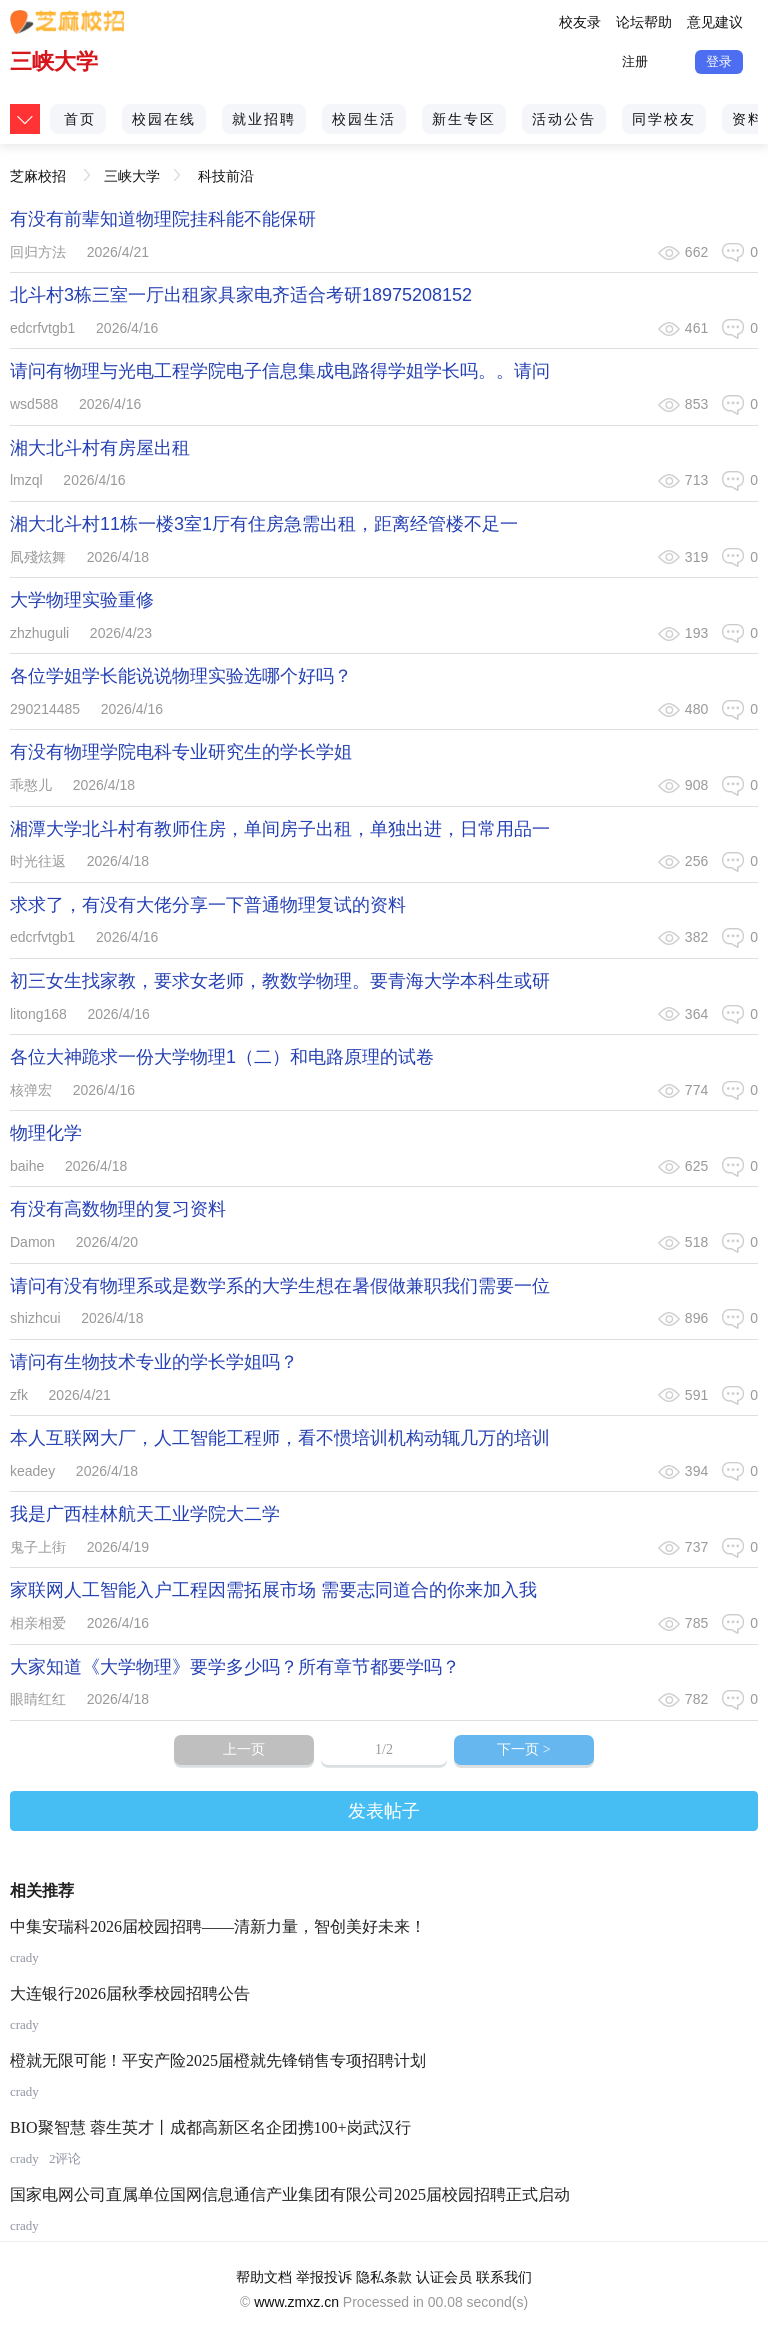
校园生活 (364, 119)
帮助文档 (264, 2277)
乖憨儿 (31, 785)
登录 (719, 61)
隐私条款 (384, 2277)
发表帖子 (384, 1811)
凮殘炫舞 (38, 557)
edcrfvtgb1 (42, 328)
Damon (32, 1242)
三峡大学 (54, 61)
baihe (27, 1166)
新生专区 (464, 119)
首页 (80, 119)
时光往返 (38, 861)
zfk (19, 1395)
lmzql (26, 480)
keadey (32, 1471)
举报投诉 (324, 2277)
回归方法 (38, 252)
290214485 (45, 709)
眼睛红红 (38, 1699)
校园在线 (164, 119)
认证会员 (444, 2277)
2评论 (65, 2158)
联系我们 (504, 2277)
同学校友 (664, 119)
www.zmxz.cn (296, 2302)
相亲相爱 (38, 1623)
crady (24, 1957)
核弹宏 (31, 1090)
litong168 (38, 1014)
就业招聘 (264, 119)
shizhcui (35, 1318)
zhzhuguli (39, 633)
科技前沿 (226, 176)
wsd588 (34, 404)
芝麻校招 (38, 169)
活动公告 (564, 119)
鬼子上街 (38, 1547)
